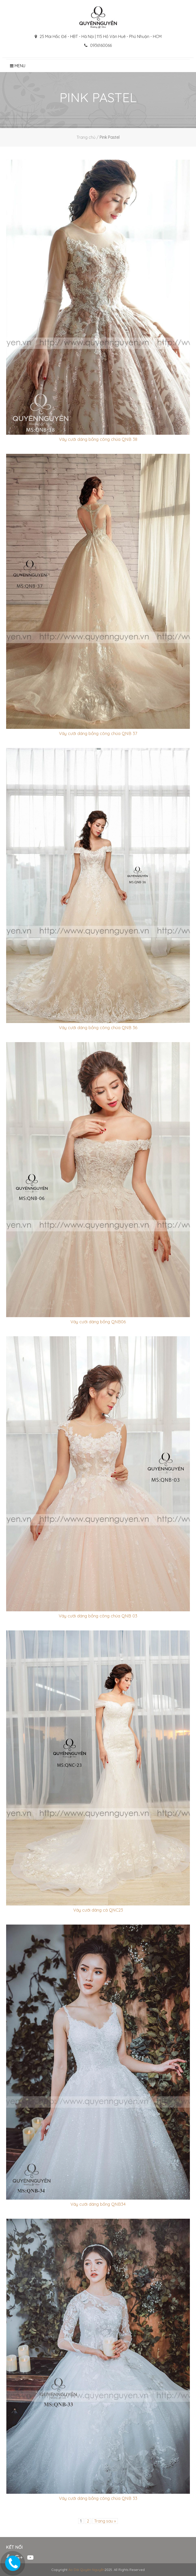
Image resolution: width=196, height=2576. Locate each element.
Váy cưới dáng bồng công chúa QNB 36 (98, 1027)
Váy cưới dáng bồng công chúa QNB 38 (98, 439)
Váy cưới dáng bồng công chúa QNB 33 (98, 2498)
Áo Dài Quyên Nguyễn (86, 2570)
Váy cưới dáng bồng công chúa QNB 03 (98, 1615)
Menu (17, 65)
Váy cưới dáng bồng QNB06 (98, 1321)
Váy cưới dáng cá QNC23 (98, 1910)
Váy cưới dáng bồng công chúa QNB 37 (98, 733)
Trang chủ (86, 137)
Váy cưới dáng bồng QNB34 (98, 2204)
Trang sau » (105, 2521)
